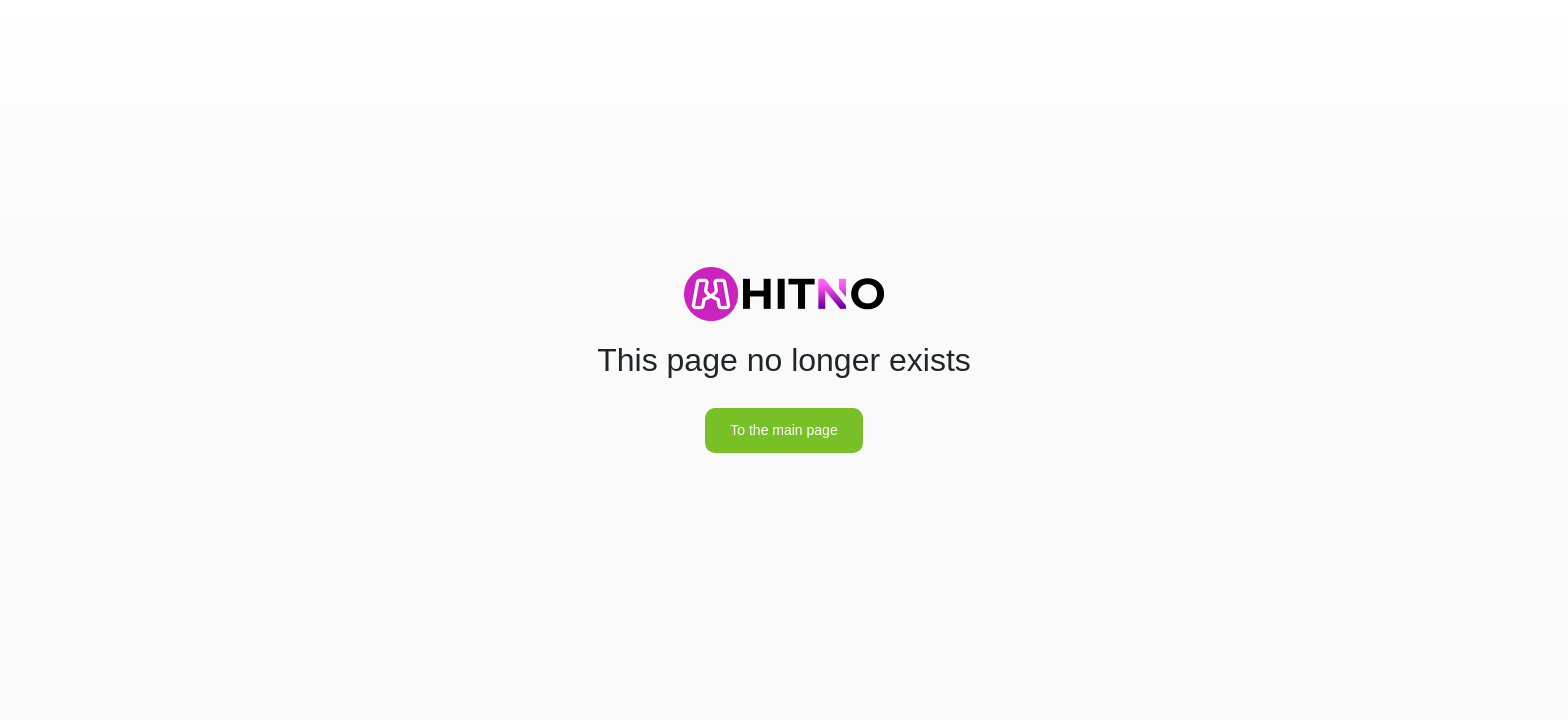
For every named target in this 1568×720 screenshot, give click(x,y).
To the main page (783, 430)
